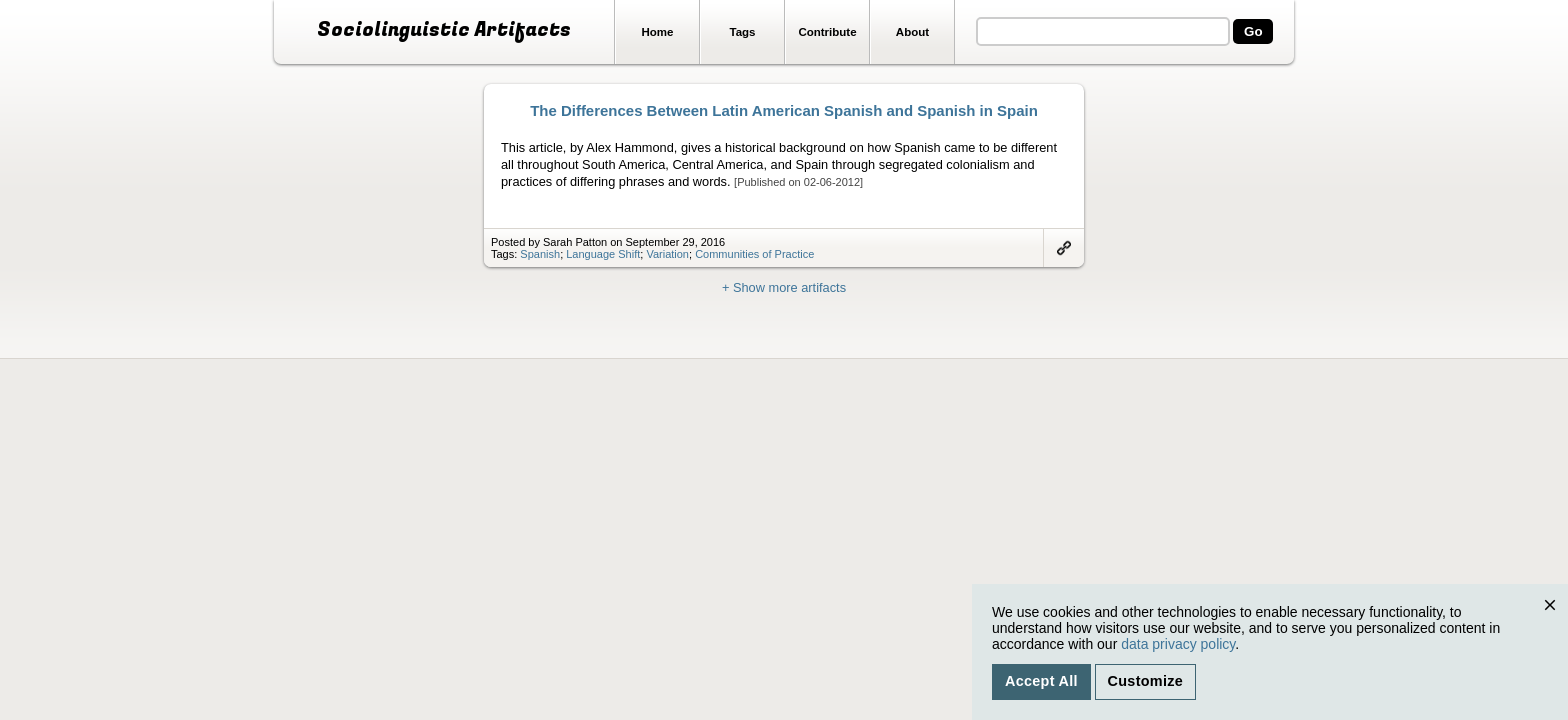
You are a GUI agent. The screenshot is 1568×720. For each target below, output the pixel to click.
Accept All (1041, 681)
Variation (667, 254)
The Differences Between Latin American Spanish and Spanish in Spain (784, 110)
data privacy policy (1178, 644)
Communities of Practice (754, 254)
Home (658, 32)
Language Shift (603, 254)
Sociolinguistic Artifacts (444, 30)
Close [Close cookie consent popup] (1554, 624)
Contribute (827, 32)
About (912, 32)
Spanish (540, 254)
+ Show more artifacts (784, 287)
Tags (742, 32)
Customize (1145, 681)
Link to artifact (1064, 248)
